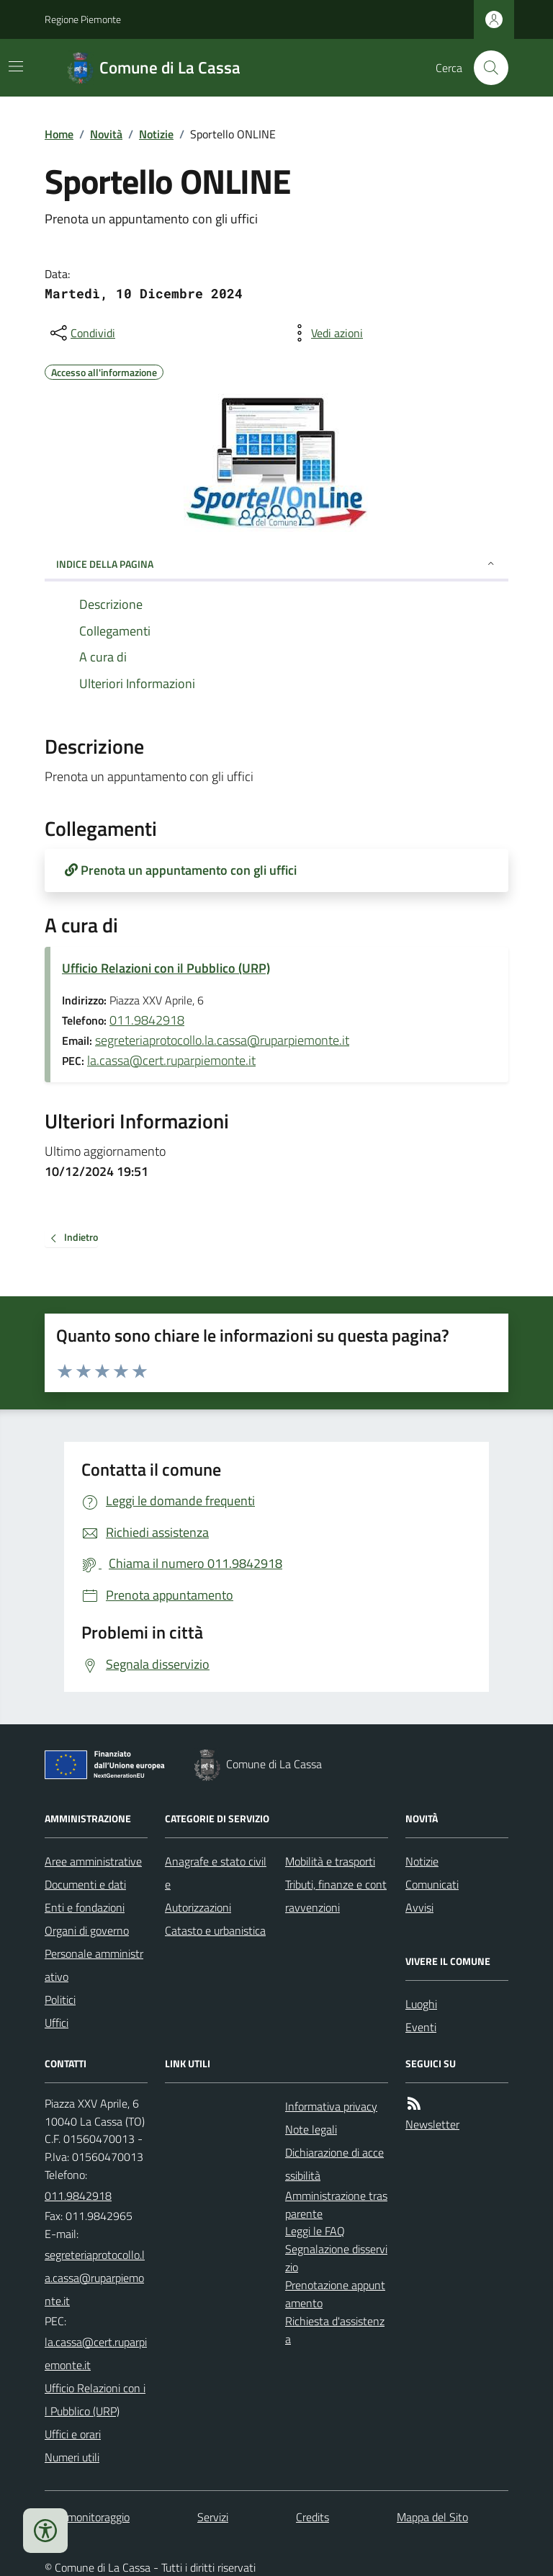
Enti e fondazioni (85, 1907)
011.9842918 (146, 1020)
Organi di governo (87, 1930)
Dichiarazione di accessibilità (334, 2164)
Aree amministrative (93, 1861)
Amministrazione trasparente (336, 2204)
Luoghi (421, 2004)
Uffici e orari (73, 2434)
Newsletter (432, 2124)
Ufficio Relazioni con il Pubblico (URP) (166, 968)
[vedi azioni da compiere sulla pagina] (325, 332)
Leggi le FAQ (315, 2230)
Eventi (420, 2027)
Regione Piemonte (83, 19)
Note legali (311, 2129)
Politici (60, 1999)
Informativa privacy (331, 2106)
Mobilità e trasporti (330, 1861)
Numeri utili (72, 2457)
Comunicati (432, 1884)
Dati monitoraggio (87, 2517)
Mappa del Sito (432, 2517)
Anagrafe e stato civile (215, 1873)
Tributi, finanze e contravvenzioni (336, 1896)
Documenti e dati (85, 1884)
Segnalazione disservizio (336, 2258)
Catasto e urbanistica (215, 1930)
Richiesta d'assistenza (335, 2330)
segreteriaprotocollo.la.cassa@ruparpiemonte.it (222, 1040)
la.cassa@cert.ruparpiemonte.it (171, 1060)
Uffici (56, 2022)
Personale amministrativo (94, 1965)
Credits (312, 2517)
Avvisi (419, 1907)
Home (59, 134)
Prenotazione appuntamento (335, 2294)
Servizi (212, 2517)
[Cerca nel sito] (485, 67)
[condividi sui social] (81, 332)
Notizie (156, 134)
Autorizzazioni (198, 1907)
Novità (106, 134)
